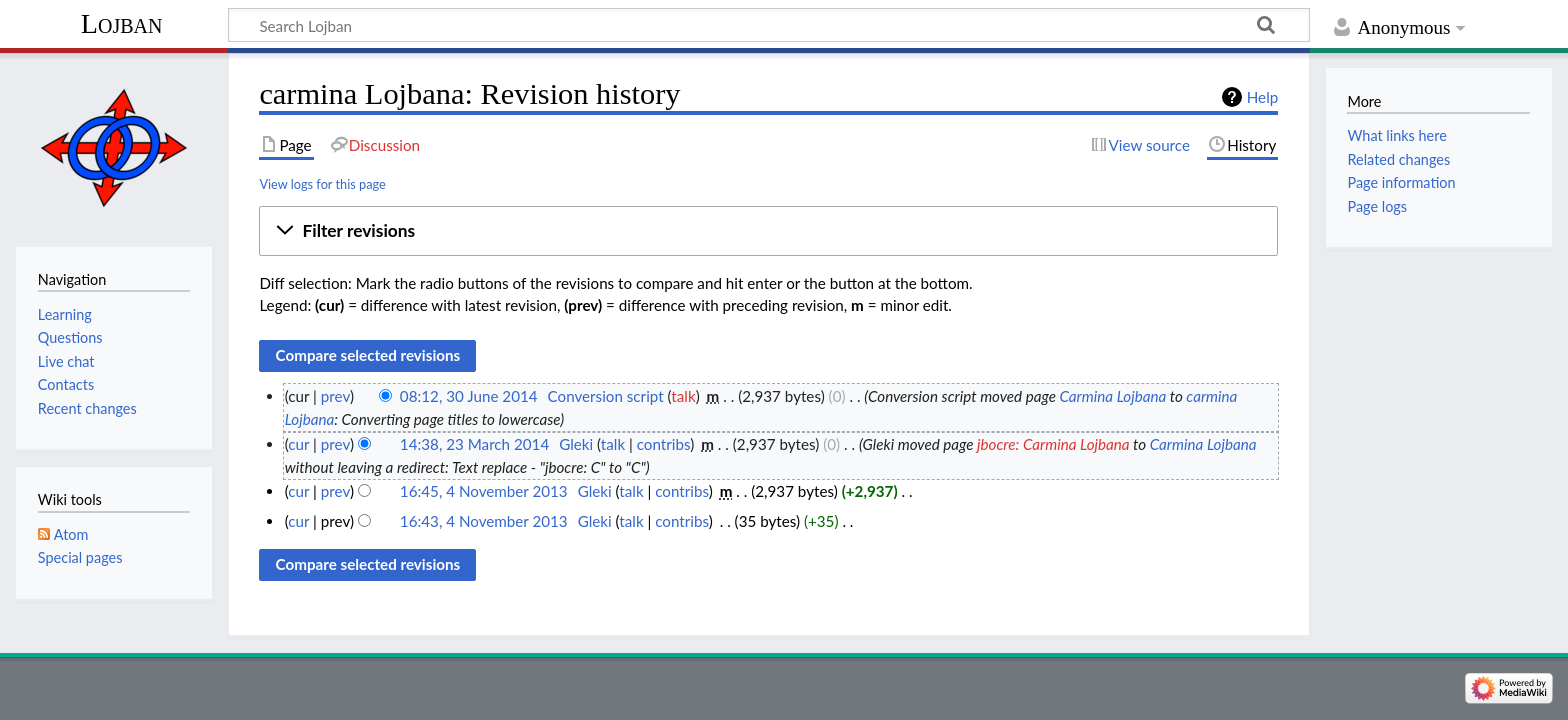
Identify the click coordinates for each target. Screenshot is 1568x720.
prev (335, 396)
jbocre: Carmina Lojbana (1053, 444)
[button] (768, 231)
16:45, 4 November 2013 (484, 491)
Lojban (122, 23)
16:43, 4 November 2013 (484, 521)
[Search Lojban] (769, 25)
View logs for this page (322, 184)
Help (1262, 97)
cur (298, 444)
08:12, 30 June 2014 (469, 396)
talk (683, 396)
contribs (663, 444)
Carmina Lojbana (1112, 396)
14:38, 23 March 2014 (474, 444)
